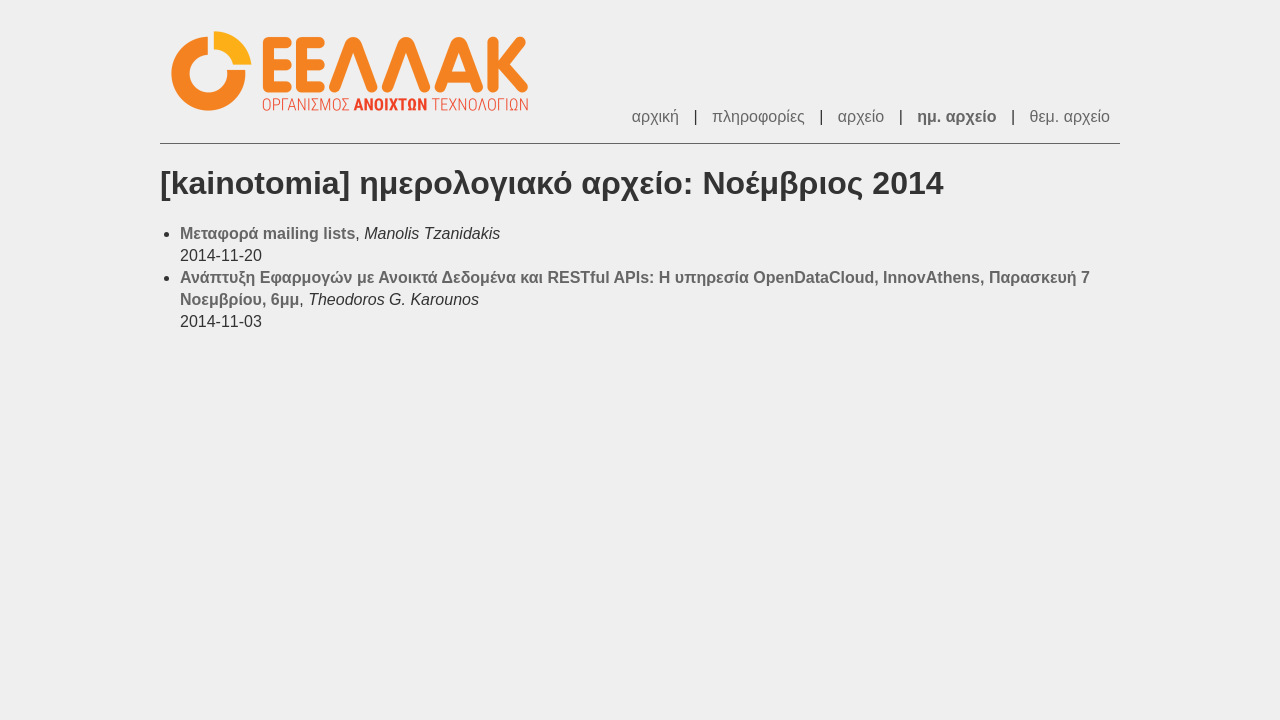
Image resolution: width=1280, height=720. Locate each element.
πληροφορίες (758, 116)
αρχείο (861, 116)
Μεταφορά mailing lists (267, 233)
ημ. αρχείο (956, 116)
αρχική (655, 116)
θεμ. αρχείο (1070, 116)
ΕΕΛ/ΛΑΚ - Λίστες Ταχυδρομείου (360, 71)
